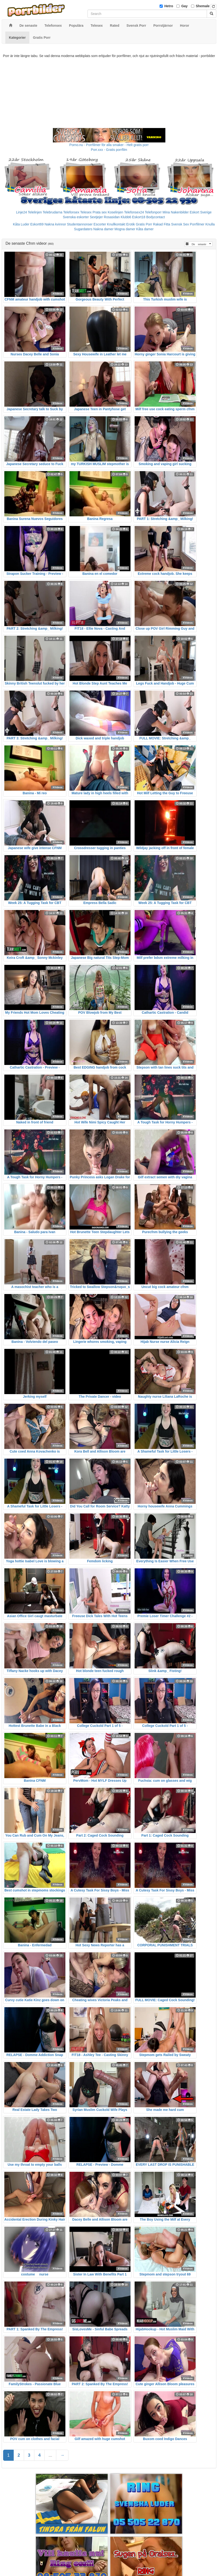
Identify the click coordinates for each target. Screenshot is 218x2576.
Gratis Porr (144, 224)
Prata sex (100, 212)
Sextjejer (96, 217)
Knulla (210, 224)
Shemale (203, 6)
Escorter (99, 224)
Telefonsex (71, 212)
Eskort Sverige (201, 212)
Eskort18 (138, 217)
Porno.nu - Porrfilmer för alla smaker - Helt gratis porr (109, 145)
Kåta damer (145, 229)
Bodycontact (155, 217)
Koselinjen (115, 212)
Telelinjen (35, 212)
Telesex (86, 212)
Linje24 (21, 212)
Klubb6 (126, 217)
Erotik (130, 224)
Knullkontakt (116, 224)
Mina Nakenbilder (175, 212)
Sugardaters (83, 229)
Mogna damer (124, 229)
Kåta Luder (21, 224)
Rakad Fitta (161, 224)
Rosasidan (112, 217)
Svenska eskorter (76, 217)
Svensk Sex (180, 224)
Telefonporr (153, 212)
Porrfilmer (197, 224)
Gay (184, 6)
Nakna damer (103, 229)
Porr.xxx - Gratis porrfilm (109, 150)
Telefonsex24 (134, 212)
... (50, 2455)
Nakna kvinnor (55, 224)
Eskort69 (37, 224)
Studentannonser (80, 224)
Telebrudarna (52, 212)
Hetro (168, 6)
